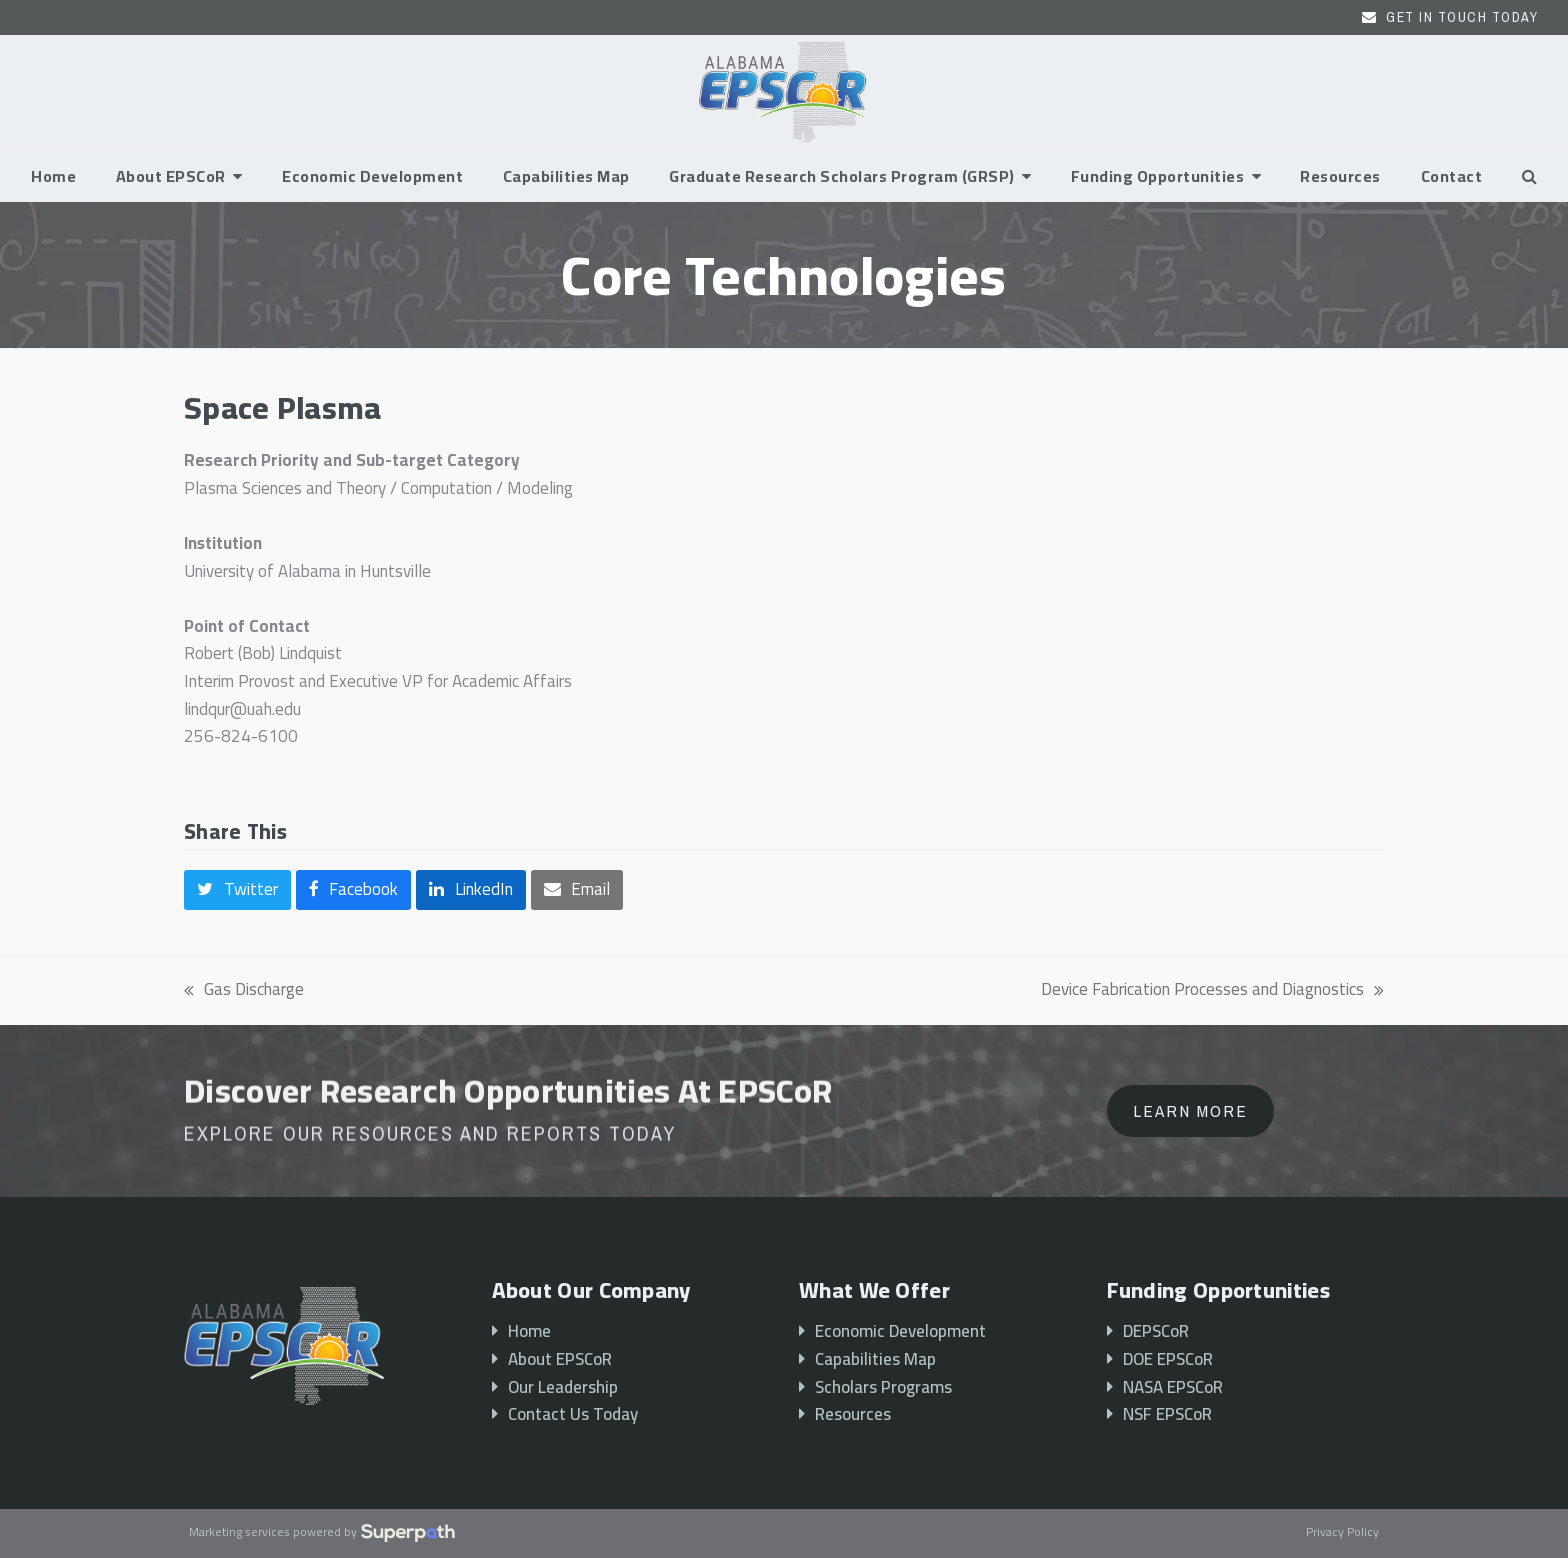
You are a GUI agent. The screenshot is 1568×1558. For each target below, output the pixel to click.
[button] (1529, 176)
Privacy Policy (1342, 1533)
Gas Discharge (244, 990)
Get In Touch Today (1462, 17)
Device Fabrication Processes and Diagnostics (1212, 990)
